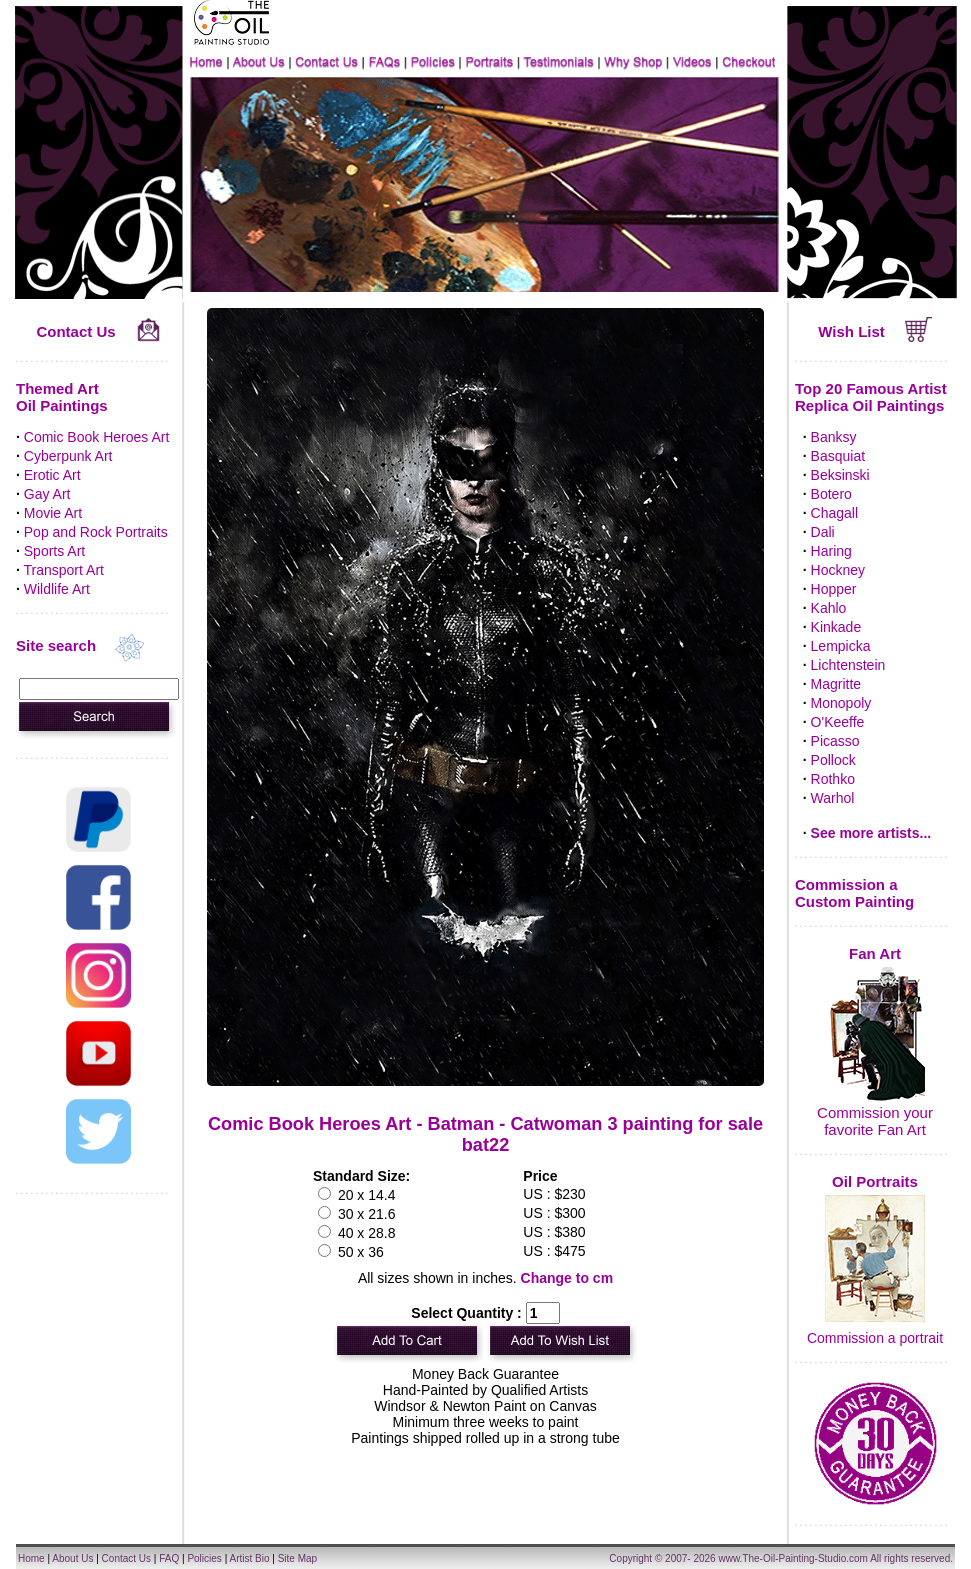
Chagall (834, 513)
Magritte (836, 684)
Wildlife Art (57, 589)
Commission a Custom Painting (854, 893)
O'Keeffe (838, 722)
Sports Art (54, 551)
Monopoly (841, 703)
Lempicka (841, 646)
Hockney (838, 570)
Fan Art (875, 953)
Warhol (833, 798)
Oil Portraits (875, 1181)
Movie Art (53, 513)
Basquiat (838, 456)
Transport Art (64, 570)
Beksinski (840, 475)
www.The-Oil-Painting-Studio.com (793, 1558)
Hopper (834, 589)
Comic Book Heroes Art (97, 437)
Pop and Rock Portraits (96, 532)
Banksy (834, 437)
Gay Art (47, 494)
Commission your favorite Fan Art (875, 1121)
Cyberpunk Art (68, 456)
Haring (831, 551)
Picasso (835, 741)
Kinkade (836, 627)
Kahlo (829, 608)
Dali (823, 532)
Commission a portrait (875, 1338)
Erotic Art (52, 475)
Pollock (833, 760)
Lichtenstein (848, 665)
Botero (831, 494)
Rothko (833, 779)
